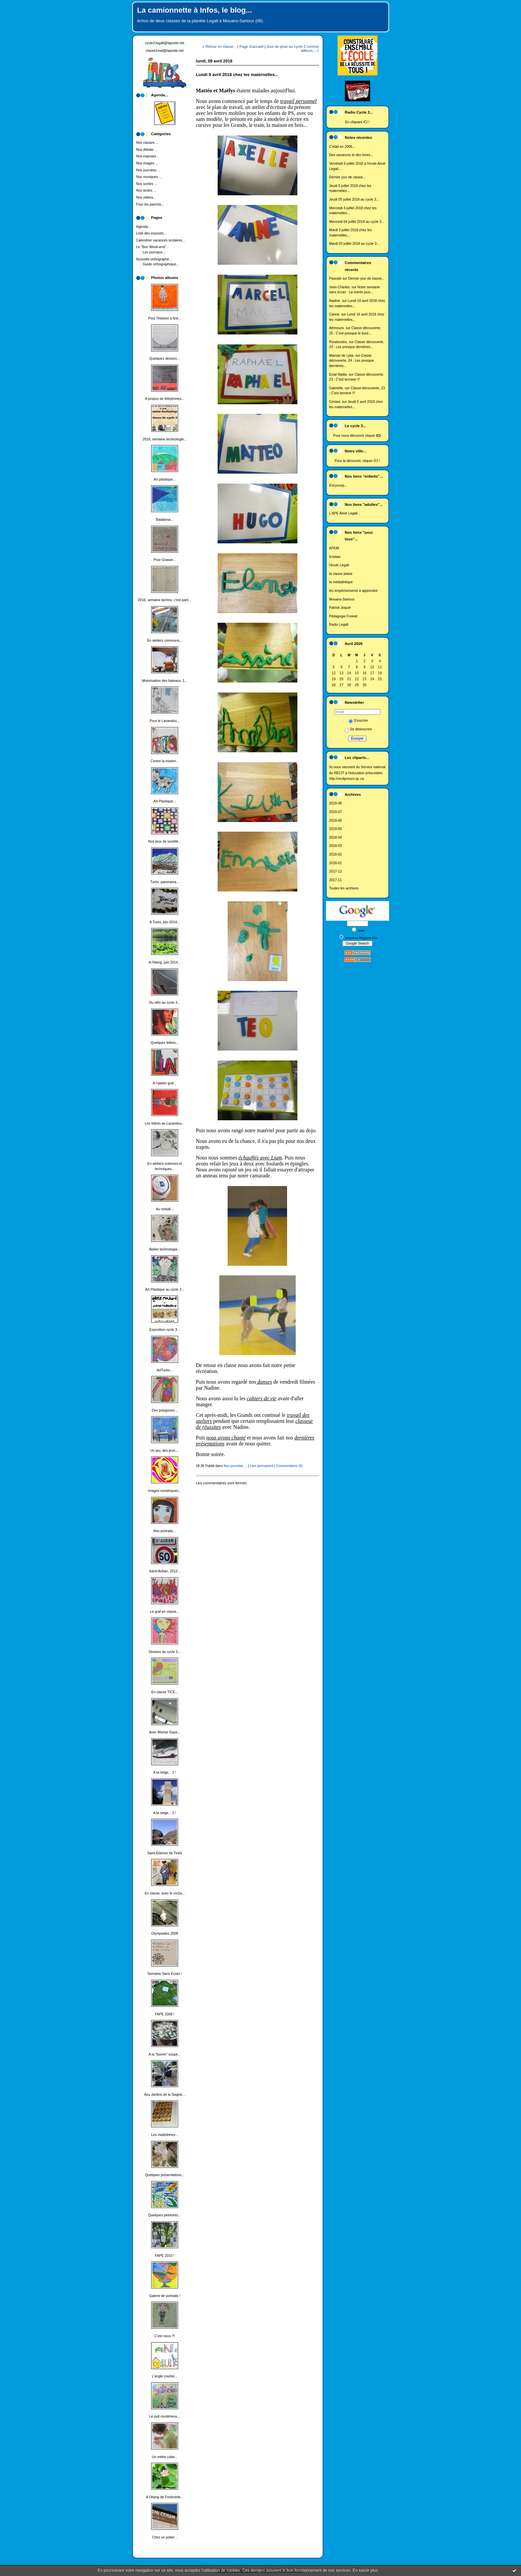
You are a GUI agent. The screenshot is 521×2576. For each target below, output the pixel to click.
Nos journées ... (148, 170)
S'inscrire (358, 720)
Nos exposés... (147, 156)
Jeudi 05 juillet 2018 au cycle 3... (354, 199)
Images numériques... (164, 1491)
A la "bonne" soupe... (164, 2054)
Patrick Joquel (340, 607)
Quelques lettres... (164, 1043)
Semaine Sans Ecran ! (165, 1974)
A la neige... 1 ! (164, 1772)
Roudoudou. (338, 342)
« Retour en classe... (219, 46)
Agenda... (143, 227)
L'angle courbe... (164, 2376)
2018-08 (335, 803)
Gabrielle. (336, 388)
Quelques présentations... (164, 2175)
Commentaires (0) (289, 1466)
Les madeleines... (164, 2135)
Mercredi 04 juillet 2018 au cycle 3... (356, 222)
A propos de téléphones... (164, 399)
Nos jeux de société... (164, 841)
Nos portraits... (165, 1531)
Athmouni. (337, 328)
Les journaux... (154, 252)
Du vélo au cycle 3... (164, 1002)
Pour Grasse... (165, 560)
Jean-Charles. (340, 287)
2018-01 (335, 863)
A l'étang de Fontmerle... (164, 2497)
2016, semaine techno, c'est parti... (164, 600)
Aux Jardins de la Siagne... (164, 2094)
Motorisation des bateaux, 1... (164, 681)
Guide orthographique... (161, 264)
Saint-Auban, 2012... (164, 1571)
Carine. (335, 314)
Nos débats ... (146, 149)
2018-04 (335, 837)
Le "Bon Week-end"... (152, 247)
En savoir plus (365, 2570)
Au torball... (164, 1209)
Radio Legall (339, 624)
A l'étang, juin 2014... (164, 962)
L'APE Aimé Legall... (345, 513)
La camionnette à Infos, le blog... (194, 10)
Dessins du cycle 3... (164, 1652)
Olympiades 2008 (164, 1933)
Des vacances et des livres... (351, 155)
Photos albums (164, 278)
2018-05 (335, 829)
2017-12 (335, 871)
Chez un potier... (164, 2537)
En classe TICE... (164, 1692)
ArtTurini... (165, 1370)
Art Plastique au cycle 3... (164, 1289)
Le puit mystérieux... (164, 2416)
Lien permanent (261, 1466)
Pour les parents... (150, 204)
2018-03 (335, 846)
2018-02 (335, 854)
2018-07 (335, 812)
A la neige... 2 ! (164, 1813)
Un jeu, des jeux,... (164, 1450)
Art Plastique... (165, 801)
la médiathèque (341, 582)
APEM (334, 548)
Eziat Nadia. (338, 374)
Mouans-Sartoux (342, 599)
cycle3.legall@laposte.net (164, 43)
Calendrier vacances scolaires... (160, 240)
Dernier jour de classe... (347, 177)
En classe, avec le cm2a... (165, 1893)
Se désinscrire (358, 729)
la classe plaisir (341, 574)
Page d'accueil (251, 46)
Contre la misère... (165, 761)
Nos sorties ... (146, 184)
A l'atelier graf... (164, 1083)
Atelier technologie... (164, 1249)
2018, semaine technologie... (165, 439)
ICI (365, 122)
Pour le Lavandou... (164, 721)
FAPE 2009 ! (164, 2014)
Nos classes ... (147, 142)
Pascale (335, 278)
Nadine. (335, 301)
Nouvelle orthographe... (154, 259)
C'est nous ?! (164, 2336)
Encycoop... (338, 485)
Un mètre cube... (164, 2457)
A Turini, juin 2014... (165, 922)
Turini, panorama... (164, 882)
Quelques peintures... (164, 2215)
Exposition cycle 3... (165, 1330)
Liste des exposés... (151, 233)
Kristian (335, 557)
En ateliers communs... (164, 640)
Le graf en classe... (164, 1611)
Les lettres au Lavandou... (165, 1123)
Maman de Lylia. (342, 355)
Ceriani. (335, 402)
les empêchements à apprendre (353, 591)
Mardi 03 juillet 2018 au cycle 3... (354, 243)
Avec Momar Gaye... (164, 1732)
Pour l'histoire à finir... (164, 318)
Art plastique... (164, 479)
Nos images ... (147, 163)
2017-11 (335, 880)
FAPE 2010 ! (164, 2255)
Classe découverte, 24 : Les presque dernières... (351, 361)
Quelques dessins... (165, 358)
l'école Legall (339, 565)
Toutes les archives (344, 888)
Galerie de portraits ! (164, 2296)
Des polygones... (164, 1410)
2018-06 (335, 820)
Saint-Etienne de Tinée (164, 1853)
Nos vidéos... (146, 197)
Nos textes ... (146, 190)
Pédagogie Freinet (343, 616)
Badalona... (164, 519)
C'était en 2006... (342, 146)
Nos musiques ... (149, 177)
